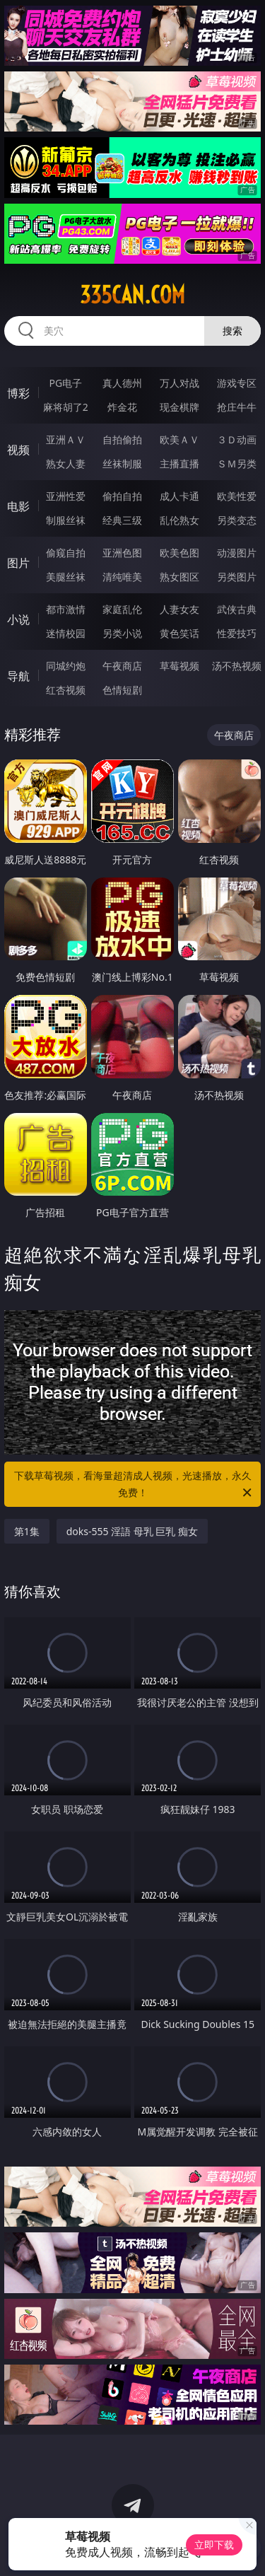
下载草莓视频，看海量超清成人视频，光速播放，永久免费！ (134, 1485)
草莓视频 (179, 665)
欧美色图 (179, 552)
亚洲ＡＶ (66, 439)
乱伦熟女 (179, 520)
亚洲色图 (122, 552)
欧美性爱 (237, 496)
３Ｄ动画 (237, 439)
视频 (18, 449)
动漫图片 (237, 552)
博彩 (18, 393)
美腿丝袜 (66, 576)
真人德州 (122, 383)
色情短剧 (122, 690)
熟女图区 (179, 576)
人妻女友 (179, 609)
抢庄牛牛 (237, 407)
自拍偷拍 (122, 439)
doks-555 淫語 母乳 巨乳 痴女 (132, 1531)
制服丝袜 (66, 520)
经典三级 (122, 520)
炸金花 (122, 407)
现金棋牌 (179, 407)
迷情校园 (66, 633)
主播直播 (179, 463)
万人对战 (179, 383)
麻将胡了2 (65, 407)
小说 (18, 619)
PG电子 (65, 383)
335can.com (132, 295)
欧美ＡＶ (179, 439)
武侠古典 (237, 609)
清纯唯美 (122, 576)
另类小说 (122, 633)
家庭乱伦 (122, 609)
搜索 (232, 330)
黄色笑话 (179, 633)
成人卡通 (179, 496)
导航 (18, 676)
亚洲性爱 (66, 496)
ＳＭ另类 (237, 463)
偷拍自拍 (122, 496)
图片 (18, 563)
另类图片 (237, 576)
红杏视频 (66, 690)
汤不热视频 (236, 665)
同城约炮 (66, 665)
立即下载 (214, 2544)
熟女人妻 (66, 463)
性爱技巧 (237, 633)
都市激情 (66, 609)
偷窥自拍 (66, 552)
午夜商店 (122, 665)
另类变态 (237, 520)
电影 (18, 506)
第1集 (27, 1531)
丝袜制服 (122, 463)
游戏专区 (237, 383)
